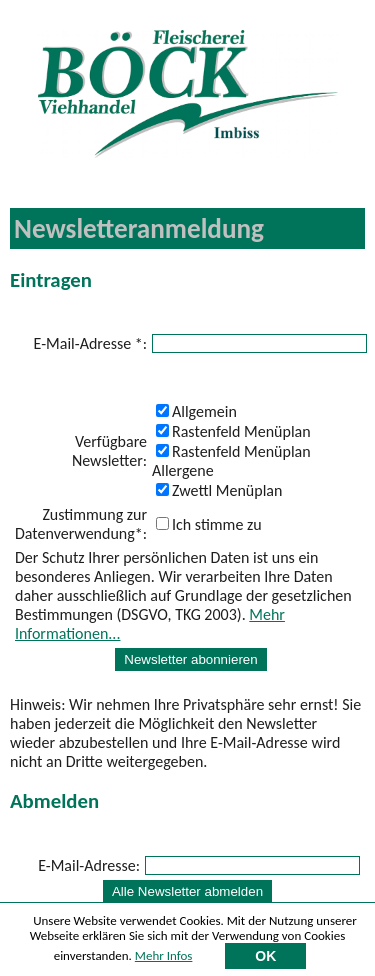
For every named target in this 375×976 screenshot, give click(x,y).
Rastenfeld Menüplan (233, 431)
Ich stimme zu (209, 524)
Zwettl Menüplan (219, 490)
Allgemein (196, 411)
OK (265, 958)
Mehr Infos (164, 958)
